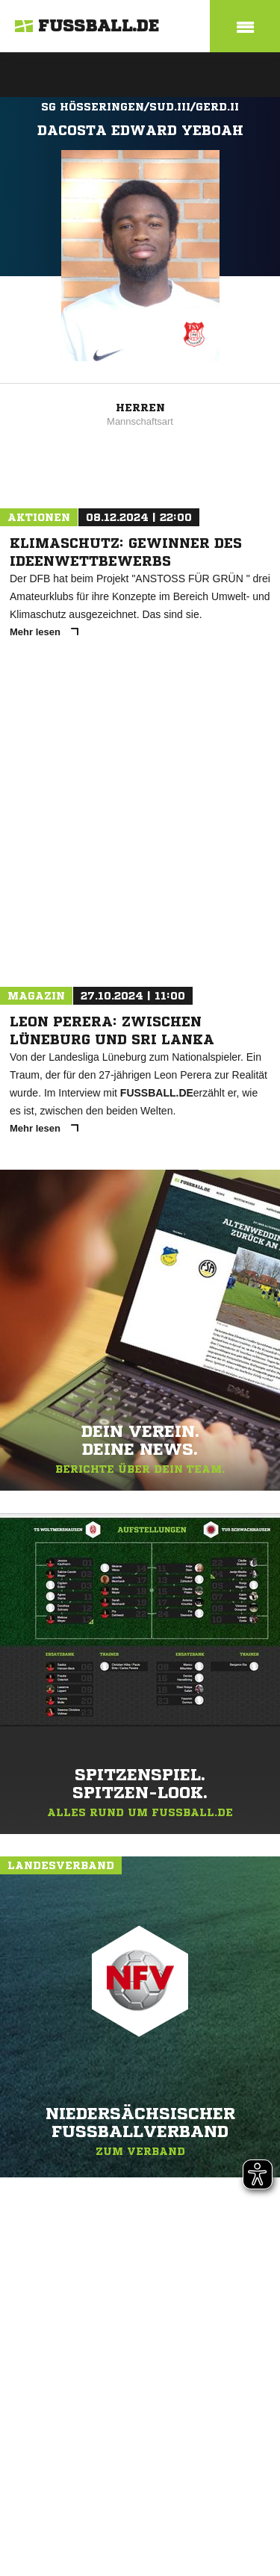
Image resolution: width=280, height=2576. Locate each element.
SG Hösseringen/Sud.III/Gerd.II (140, 107)
